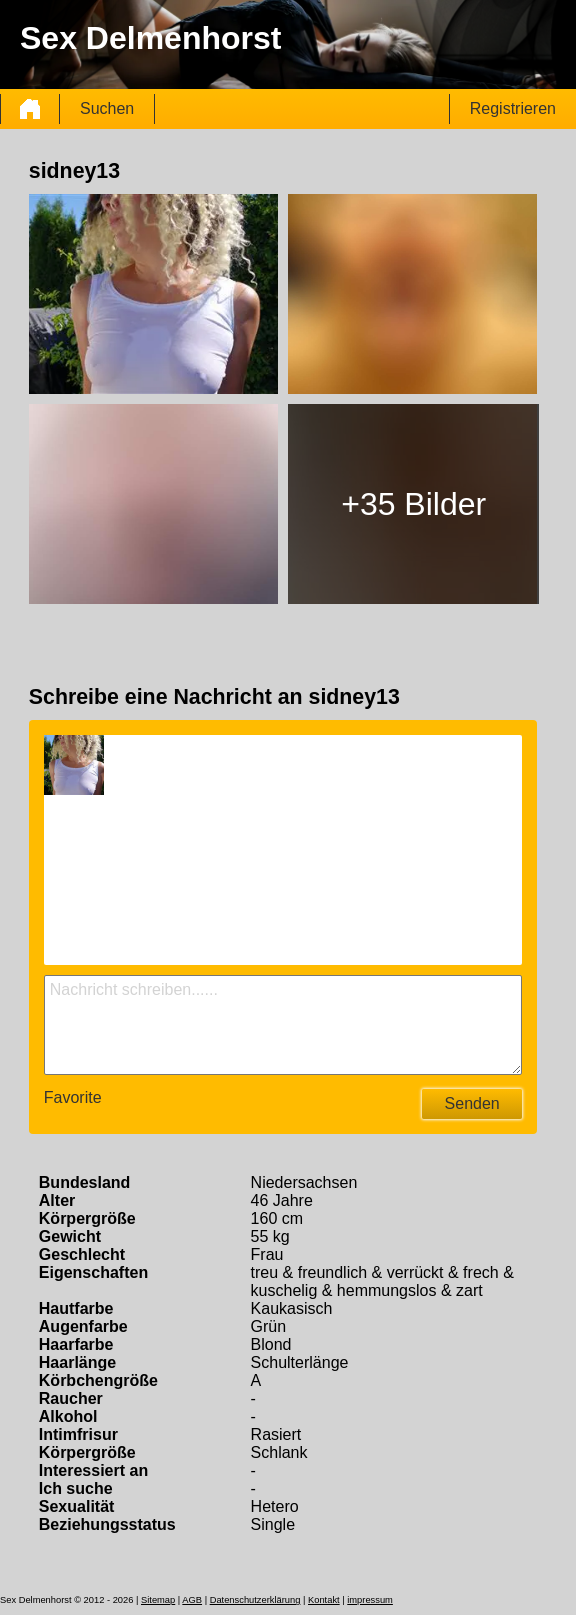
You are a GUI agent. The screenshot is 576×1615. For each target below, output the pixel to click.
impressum (370, 1600)
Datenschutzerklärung (255, 1600)
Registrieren (513, 108)
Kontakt (324, 1600)
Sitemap (158, 1600)
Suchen (107, 108)
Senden (472, 1103)
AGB (192, 1600)
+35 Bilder (413, 504)
